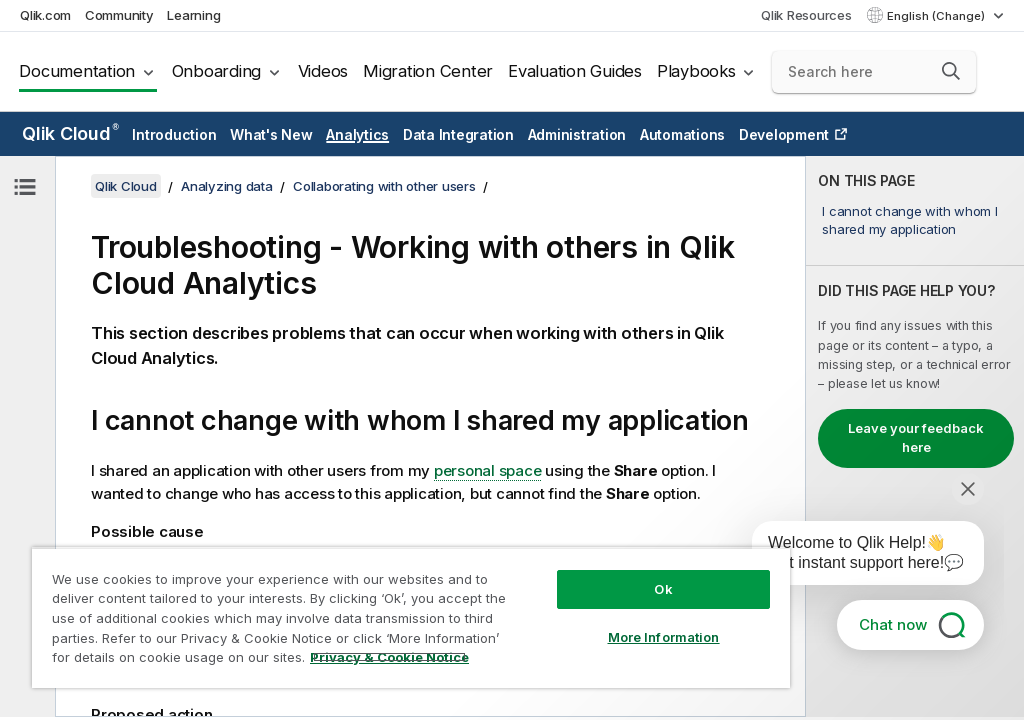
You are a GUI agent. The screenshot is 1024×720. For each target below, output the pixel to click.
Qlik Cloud (70, 133)
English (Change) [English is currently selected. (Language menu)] (937, 16)
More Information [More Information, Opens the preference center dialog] (664, 637)
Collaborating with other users (384, 186)
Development (784, 134)
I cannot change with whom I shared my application (909, 220)
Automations (682, 134)
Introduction (174, 134)
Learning (193, 15)
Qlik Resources (806, 15)
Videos (323, 71)
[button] (951, 71)
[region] (411, 617)
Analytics (357, 134)
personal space (488, 470)
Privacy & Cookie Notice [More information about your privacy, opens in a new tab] (389, 657)
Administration (577, 134)
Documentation (77, 71)
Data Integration (458, 134)
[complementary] (915, 436)
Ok (663, 589)
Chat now (893, 624)
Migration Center (428, 71)
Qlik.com (45, 15)
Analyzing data (227, 186)
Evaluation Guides (575, 71)
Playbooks (696, 71)
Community (119, 15)
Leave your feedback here (916, 438)
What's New (271, 134)
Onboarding (217, 71)
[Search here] (874, 72)
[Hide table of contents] (25, 187)
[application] (854, 557)
